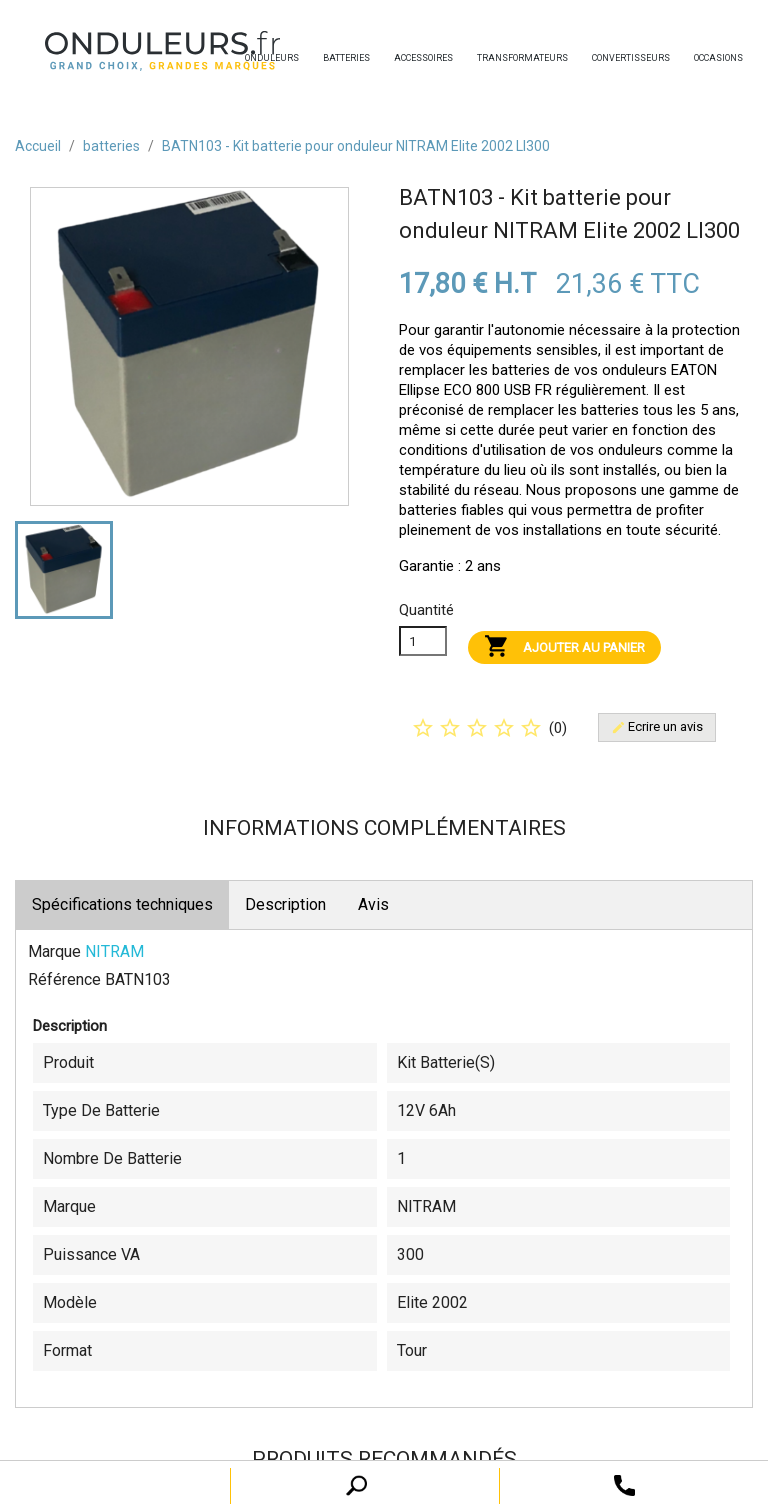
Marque (54, 951)
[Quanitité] (423, 641)
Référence (64, 979)
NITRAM (114, 951)
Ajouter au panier (564, 647)
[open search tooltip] (624, 1484)
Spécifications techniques (122, 904)
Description (285, 904)
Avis (373, 904)
